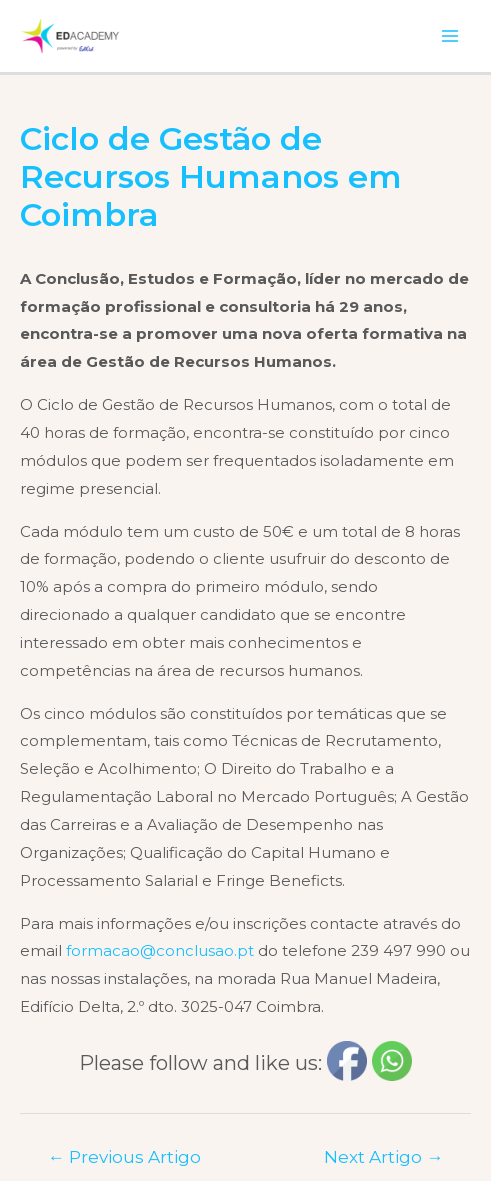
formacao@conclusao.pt (160, 950)
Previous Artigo (124, 1156)
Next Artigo (383, 1156)
